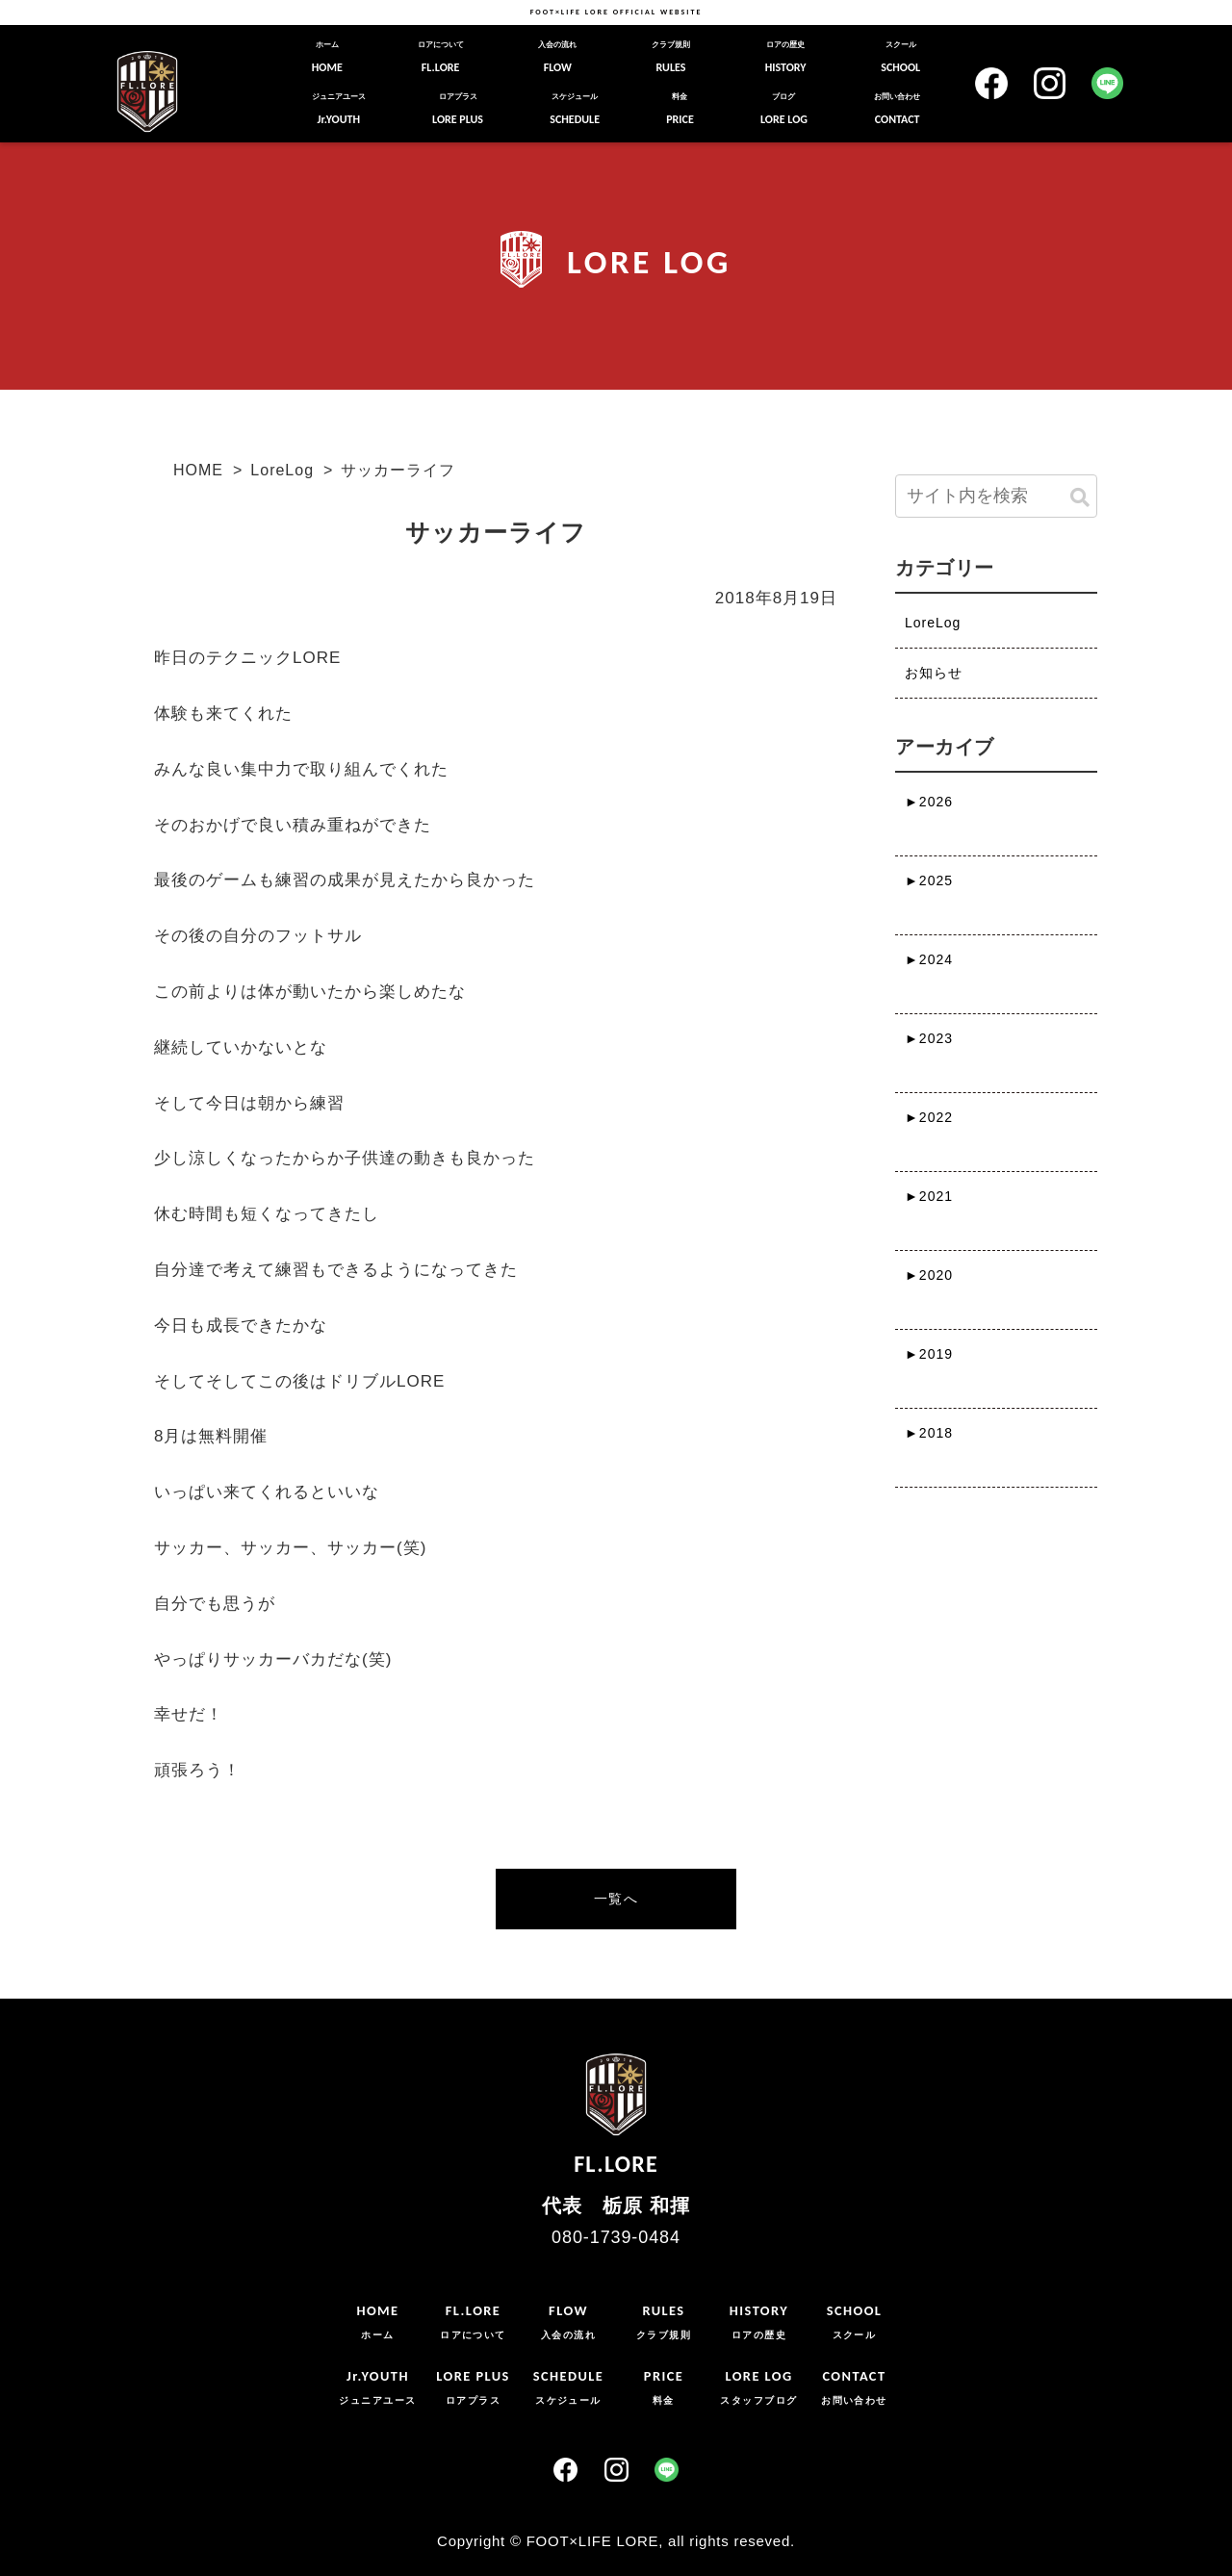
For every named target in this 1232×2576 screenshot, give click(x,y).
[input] (996, 496)
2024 (929, 959)
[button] (1080, 498)
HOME (327, 56)
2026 (929, 801)
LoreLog (282, 470)
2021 (929, 1196)
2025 (929, 880)
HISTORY (786, 56)
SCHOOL (900, 56)
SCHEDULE (575, 108)
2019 (929, 1354)
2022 (929, 1117)
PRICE (680, 108)
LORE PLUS (457, 108)
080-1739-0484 (616, 2237)
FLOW (557, 56)
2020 (929, 1275)
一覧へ (616, 1898)
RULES (671, 56)
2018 (929, 1433)
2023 (929, 1038)
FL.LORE (441, 56)
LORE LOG (784, 108)
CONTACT (897, 108)
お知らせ (933, 672)
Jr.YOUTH (339, 108)
